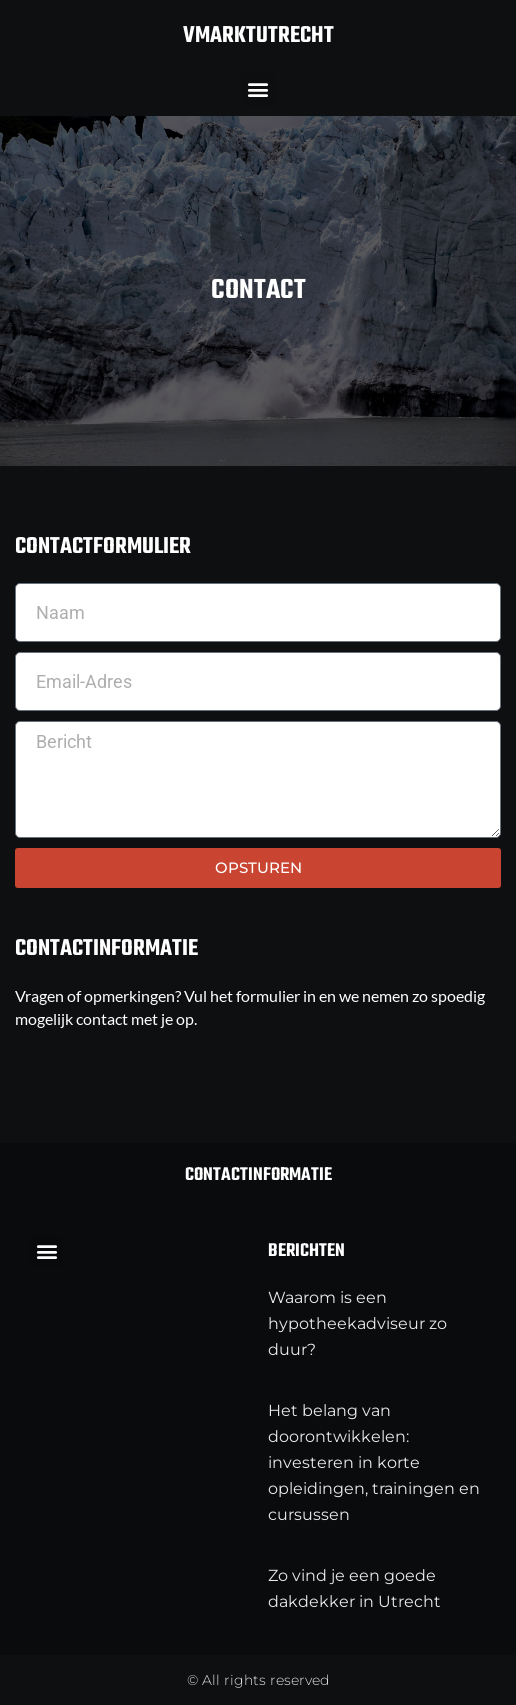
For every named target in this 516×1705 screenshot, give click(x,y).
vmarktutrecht (258, 36)
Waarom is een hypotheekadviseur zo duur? (357, 1323)
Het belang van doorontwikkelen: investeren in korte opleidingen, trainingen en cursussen (374, 1462)
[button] (258, 89)
